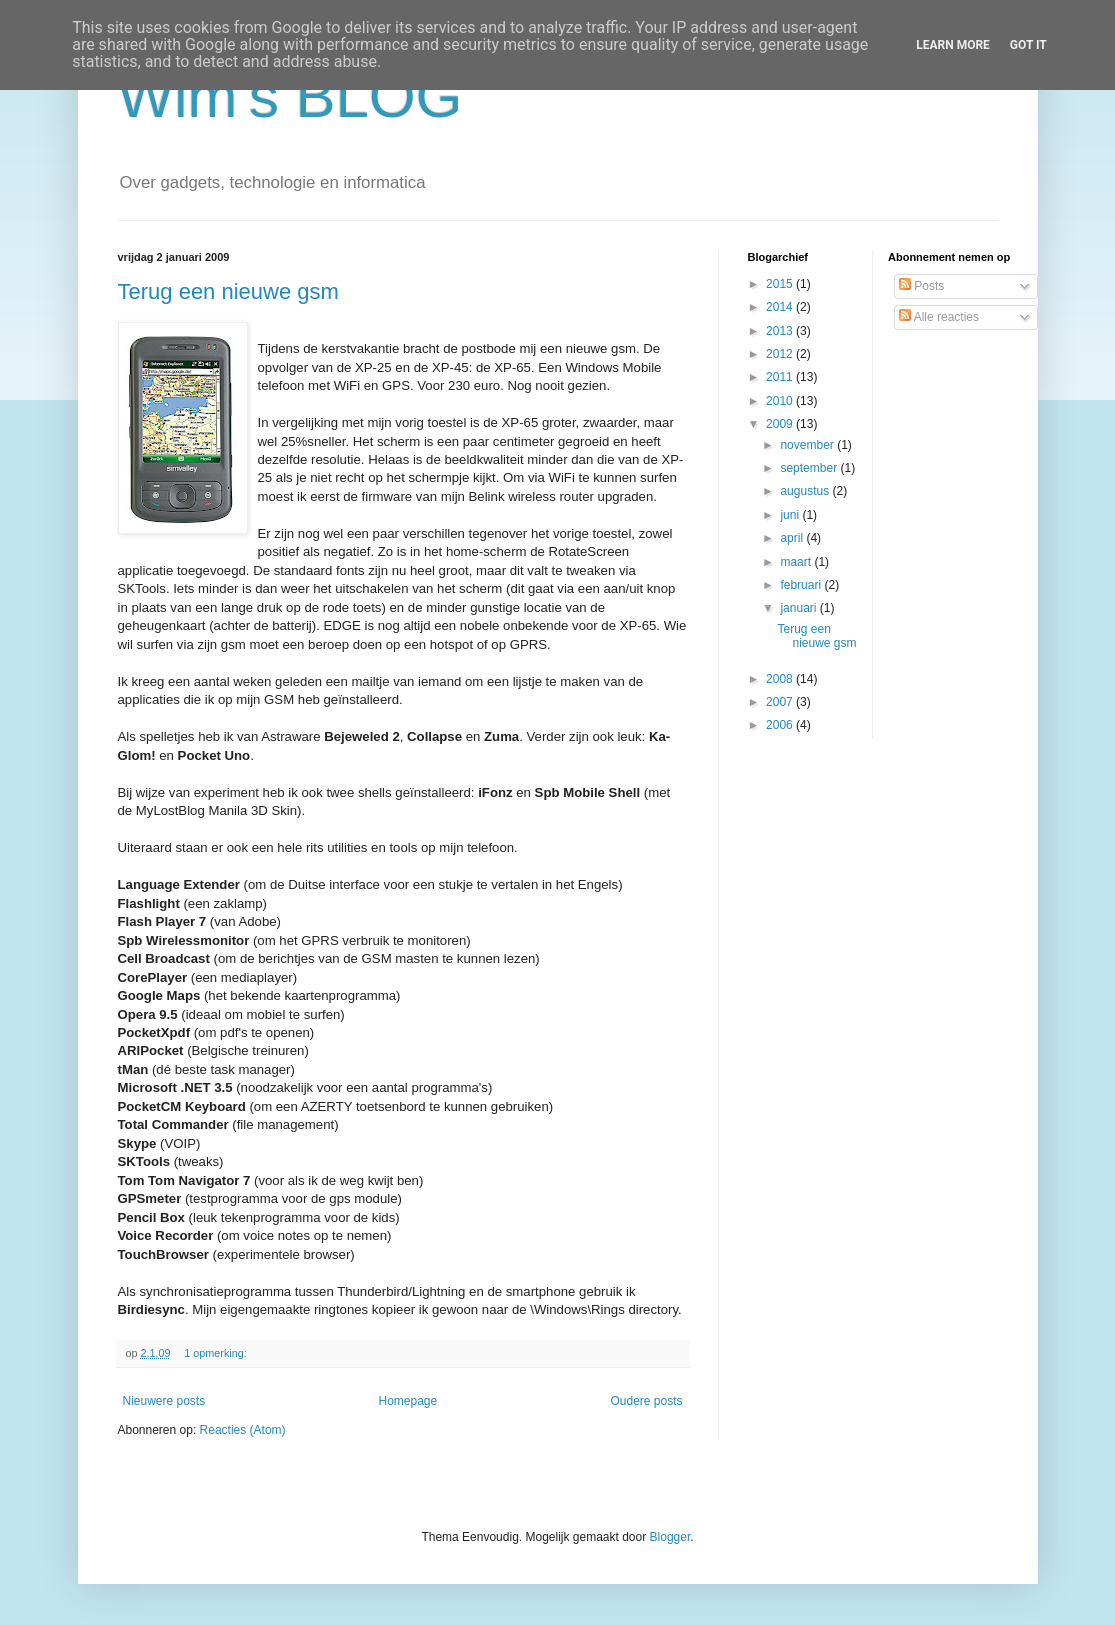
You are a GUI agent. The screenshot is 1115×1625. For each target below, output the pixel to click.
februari (802, 585)
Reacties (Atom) (243, 1430)
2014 (781, 307)
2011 (781, 377)
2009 (781, 424)
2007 (781, 702)
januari (799, 608)
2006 (781, 725)
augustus (806, 491)
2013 (781, 331)
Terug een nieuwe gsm (228, 291)
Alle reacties (939, 317)
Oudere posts (646, 1401)
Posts (921, 286)
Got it (1028, 45)
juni (791, 515)
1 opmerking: (216, 1353)
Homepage (407, 1401)
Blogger (670, 1537)
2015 (781, 284)
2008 (781, 679)
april (793, 538)
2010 (781, 401)
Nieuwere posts (164, 1401)
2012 (781, 354)
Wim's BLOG (290, 96)
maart (797, 562)
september (810, 468)
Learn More (953, 45)
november (808, 445)
